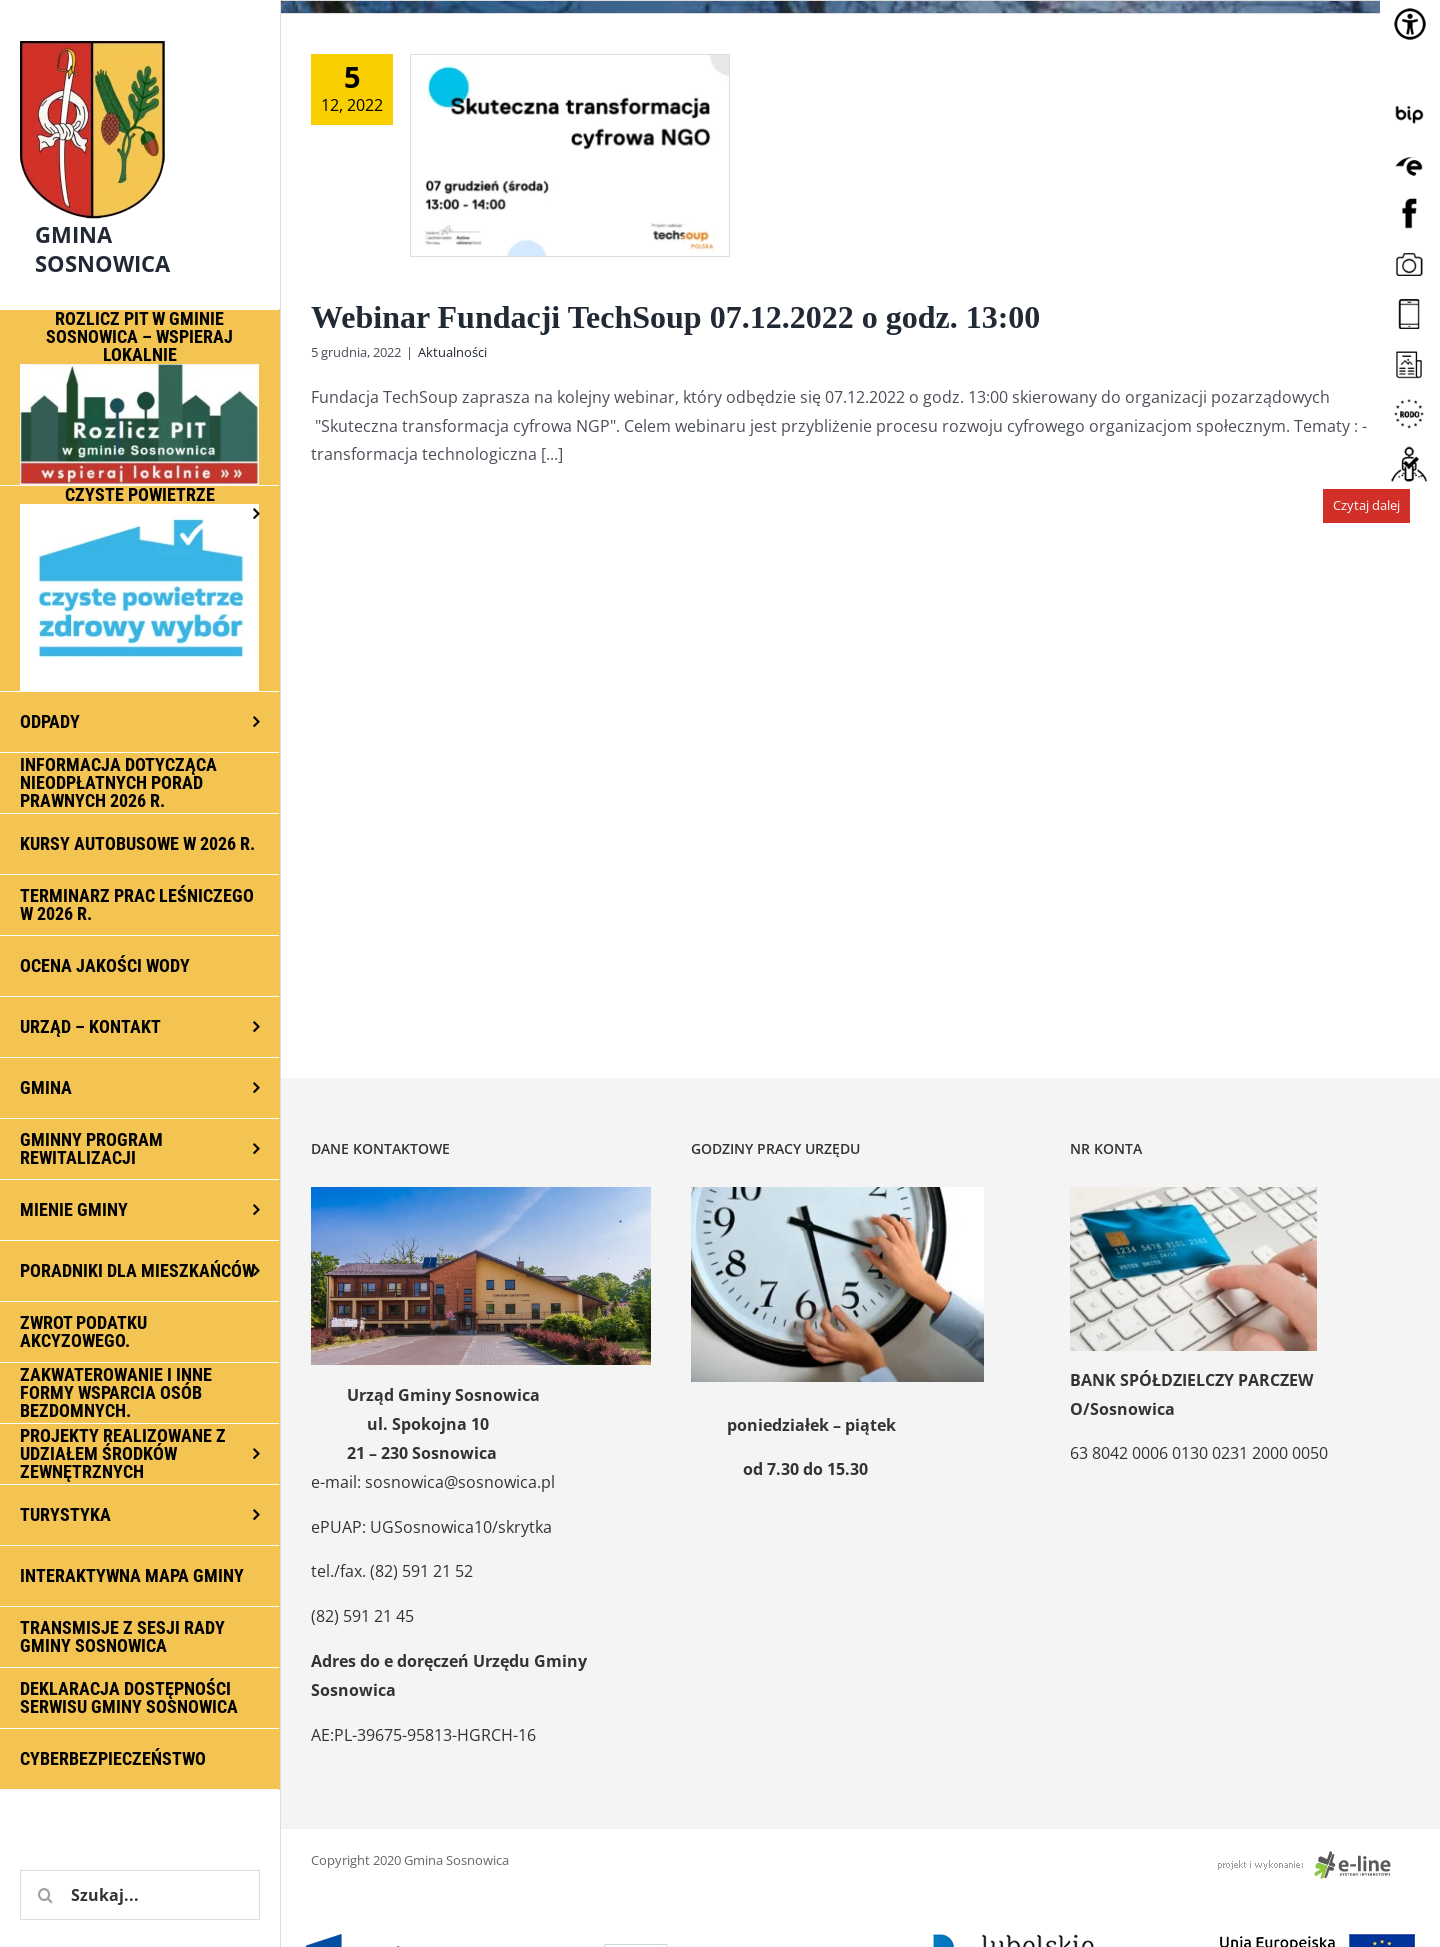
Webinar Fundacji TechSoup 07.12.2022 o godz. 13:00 (675, 317)
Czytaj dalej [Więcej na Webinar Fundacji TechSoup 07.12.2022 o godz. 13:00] (1366, 505)
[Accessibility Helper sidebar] (1410, 24)
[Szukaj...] (140, 1895)
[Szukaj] (45, 1895)
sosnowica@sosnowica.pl (460, 1482)
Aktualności (452, 352)
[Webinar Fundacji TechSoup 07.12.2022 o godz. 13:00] (570, 155)
